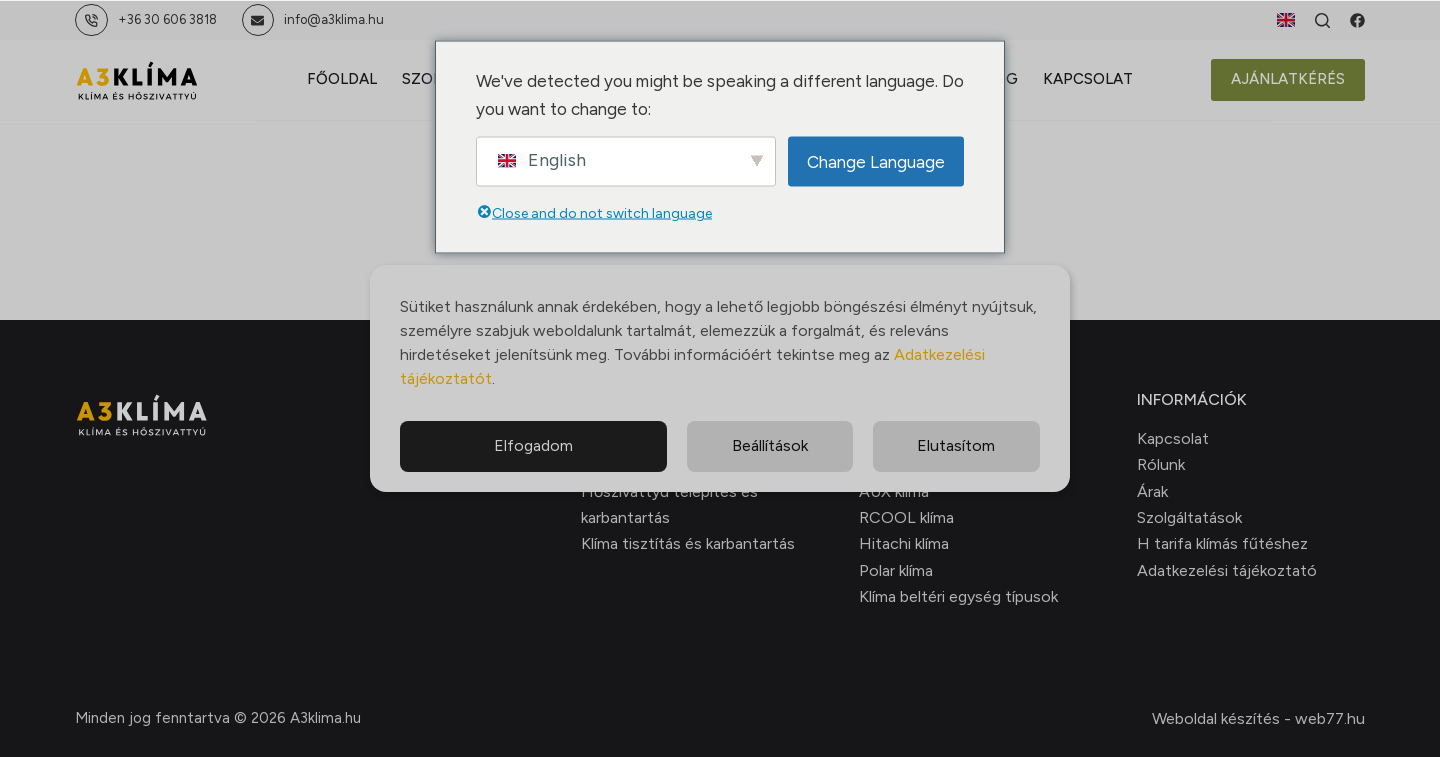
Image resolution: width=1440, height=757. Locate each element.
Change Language (876, 161)
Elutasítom (956, 445)
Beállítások (770, 445)
